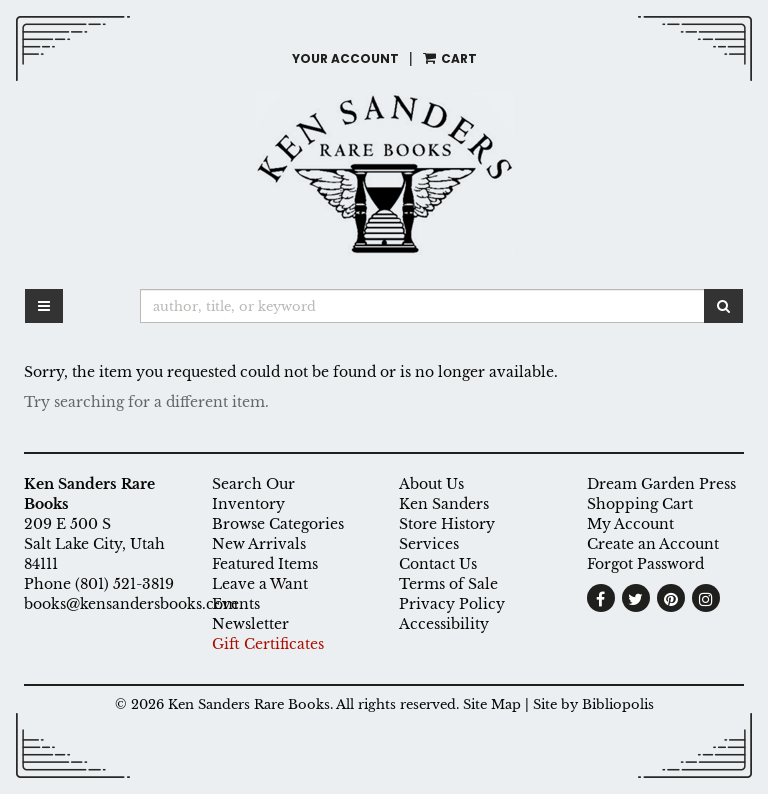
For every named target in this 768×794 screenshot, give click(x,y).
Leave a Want (260, 584)
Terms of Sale (448, 584)
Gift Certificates (268, 644)
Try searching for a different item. (146, 402)
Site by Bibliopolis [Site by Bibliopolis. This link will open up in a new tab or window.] (593, 704)
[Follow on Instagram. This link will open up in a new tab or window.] (706, 598)
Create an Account (653, 544)
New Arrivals (259, 544)
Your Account (345, 58)
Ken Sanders (444, 504)
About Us (431, 484)
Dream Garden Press (661, 484)
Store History (447, 524)
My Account (630, 524)
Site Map (492, 704)
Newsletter (250, 624)
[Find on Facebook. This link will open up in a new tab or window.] (601, 598)
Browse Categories (278, 524)
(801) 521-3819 (124, 584)
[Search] (422, 306)
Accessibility (444, 624)
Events (236, 604)
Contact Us (438, 564)
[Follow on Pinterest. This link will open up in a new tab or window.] (671, 598)
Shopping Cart (640, 504)
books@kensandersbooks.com (131, 604)
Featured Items (265, 564)
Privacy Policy (452, 604)
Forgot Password (645, 564)
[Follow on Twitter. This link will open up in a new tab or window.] (636, 598)
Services (429, 544)
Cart (450, 58)
